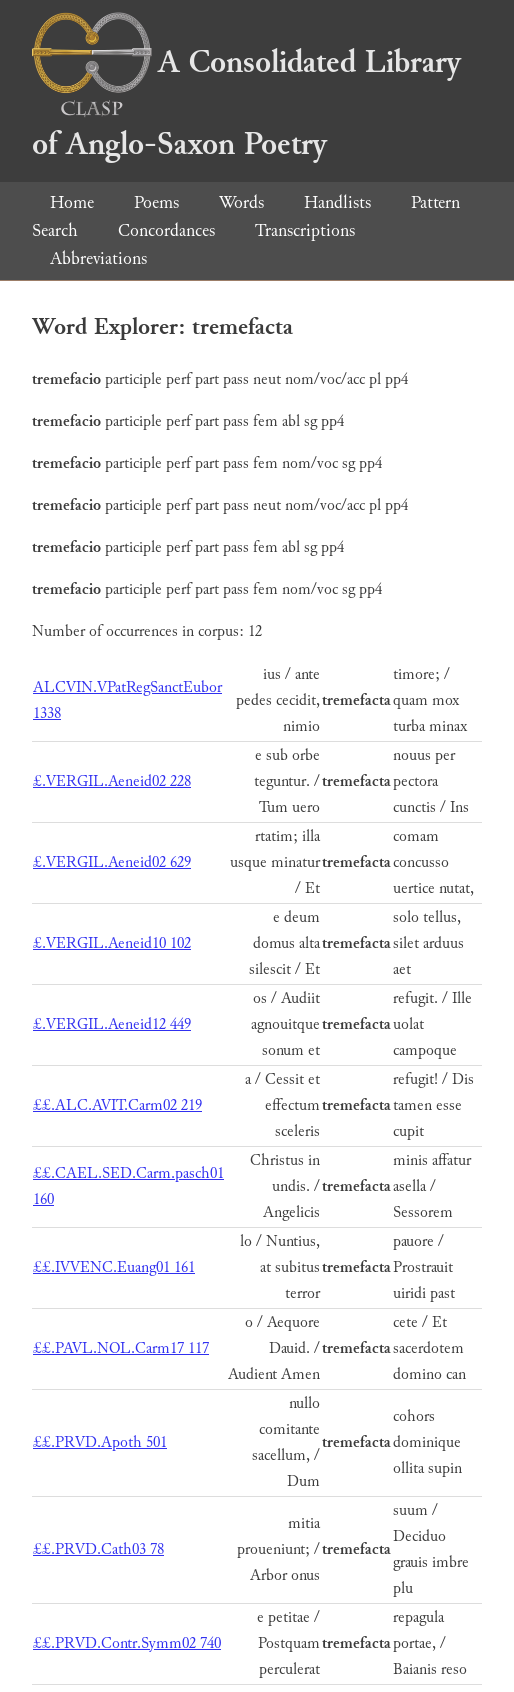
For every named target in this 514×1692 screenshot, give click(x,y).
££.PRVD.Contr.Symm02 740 (127, 1643)
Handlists (337, 202)
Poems (156, 202)
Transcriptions (305, 230)
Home (72, 202)
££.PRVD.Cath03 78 (98, 1549)
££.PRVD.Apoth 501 (100, 1442)
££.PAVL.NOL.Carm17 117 (121, 1348)
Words (241, 202)
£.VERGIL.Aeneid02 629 (112, 862)
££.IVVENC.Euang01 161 (114, 1267)
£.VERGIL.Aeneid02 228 (112, 781)
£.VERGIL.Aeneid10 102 (112, 943)
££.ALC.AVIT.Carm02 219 (117, 1105)
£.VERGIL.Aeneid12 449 (112, 1024)
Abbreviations (98, 258)
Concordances (166, 230)
